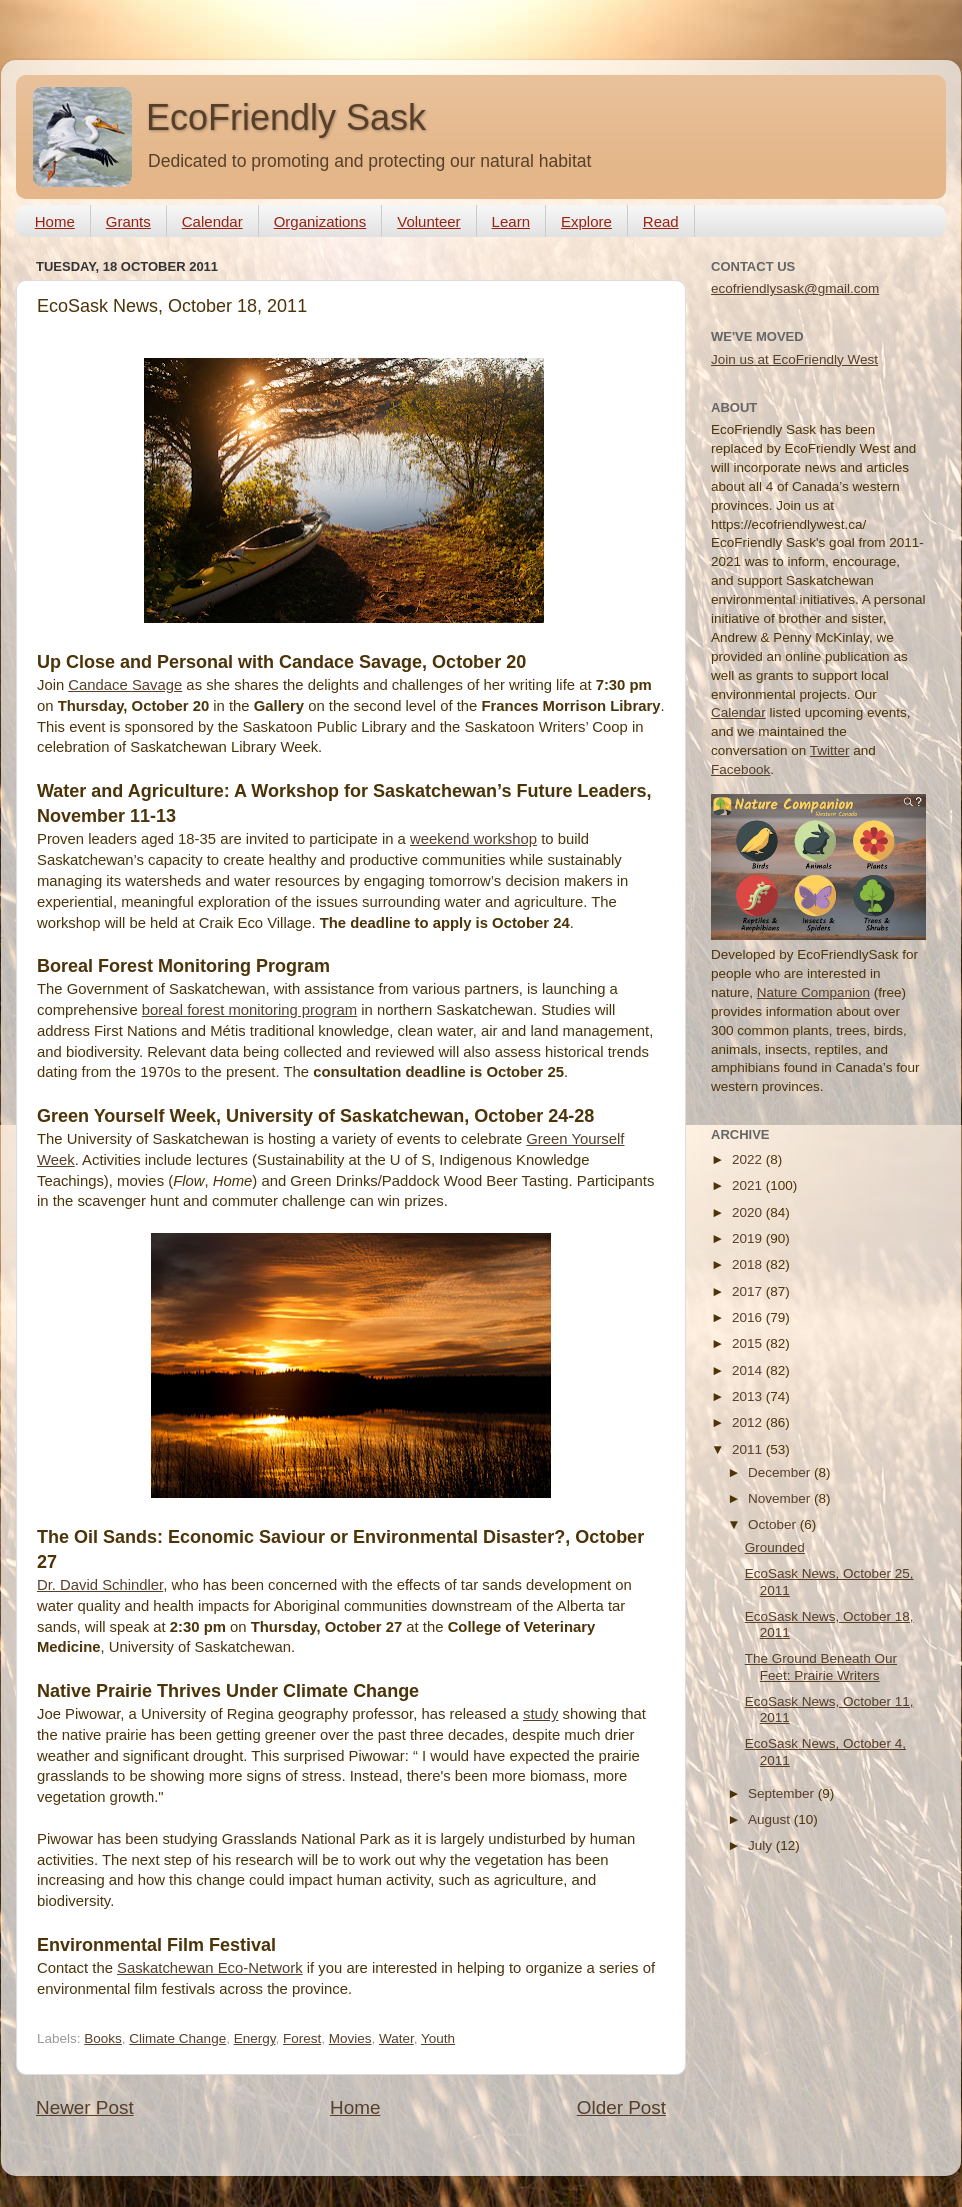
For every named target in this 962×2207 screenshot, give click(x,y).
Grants (128, 221)
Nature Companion (813, 992)
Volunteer (428, 221)
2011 (749, 1449)
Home (55, 221)
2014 (749, 1370)
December (781, 1472)
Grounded (775, 1547)
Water (396, 2038)
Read (661, 221)
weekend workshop (473, 839)
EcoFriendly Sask (286, 117)
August (771, 1819)
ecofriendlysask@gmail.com (795, 288)
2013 (749, 1396)
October (774, 1524)
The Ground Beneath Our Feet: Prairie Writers (821, 1666)
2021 (749, 1185)
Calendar (212, 221)
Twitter (830, 750)
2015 (749, 1343)
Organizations (320, 221)
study (540, 1714)
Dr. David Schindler (100, 1585)
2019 (749, 1238)
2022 (749, 1159)
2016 (749, 1317)
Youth (438, 2038)
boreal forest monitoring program (249, 1010)
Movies (350, 2038)
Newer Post (85, 2107)
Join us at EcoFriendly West (794, 359)
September (783, 1793)
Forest (302, 2038)
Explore (586, 221)
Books (103, 2038)
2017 (749, 1291)
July (762, 1845)
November (781, 1498)
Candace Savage (125, 685)
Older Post (621, 2107)
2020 (749, 1212)
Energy (255, 2038)
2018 (749, 1264)
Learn (511, 221)
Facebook (740, 769)
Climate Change (177, 2038)
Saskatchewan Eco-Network (210, 1968)
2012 (749, 1422)
